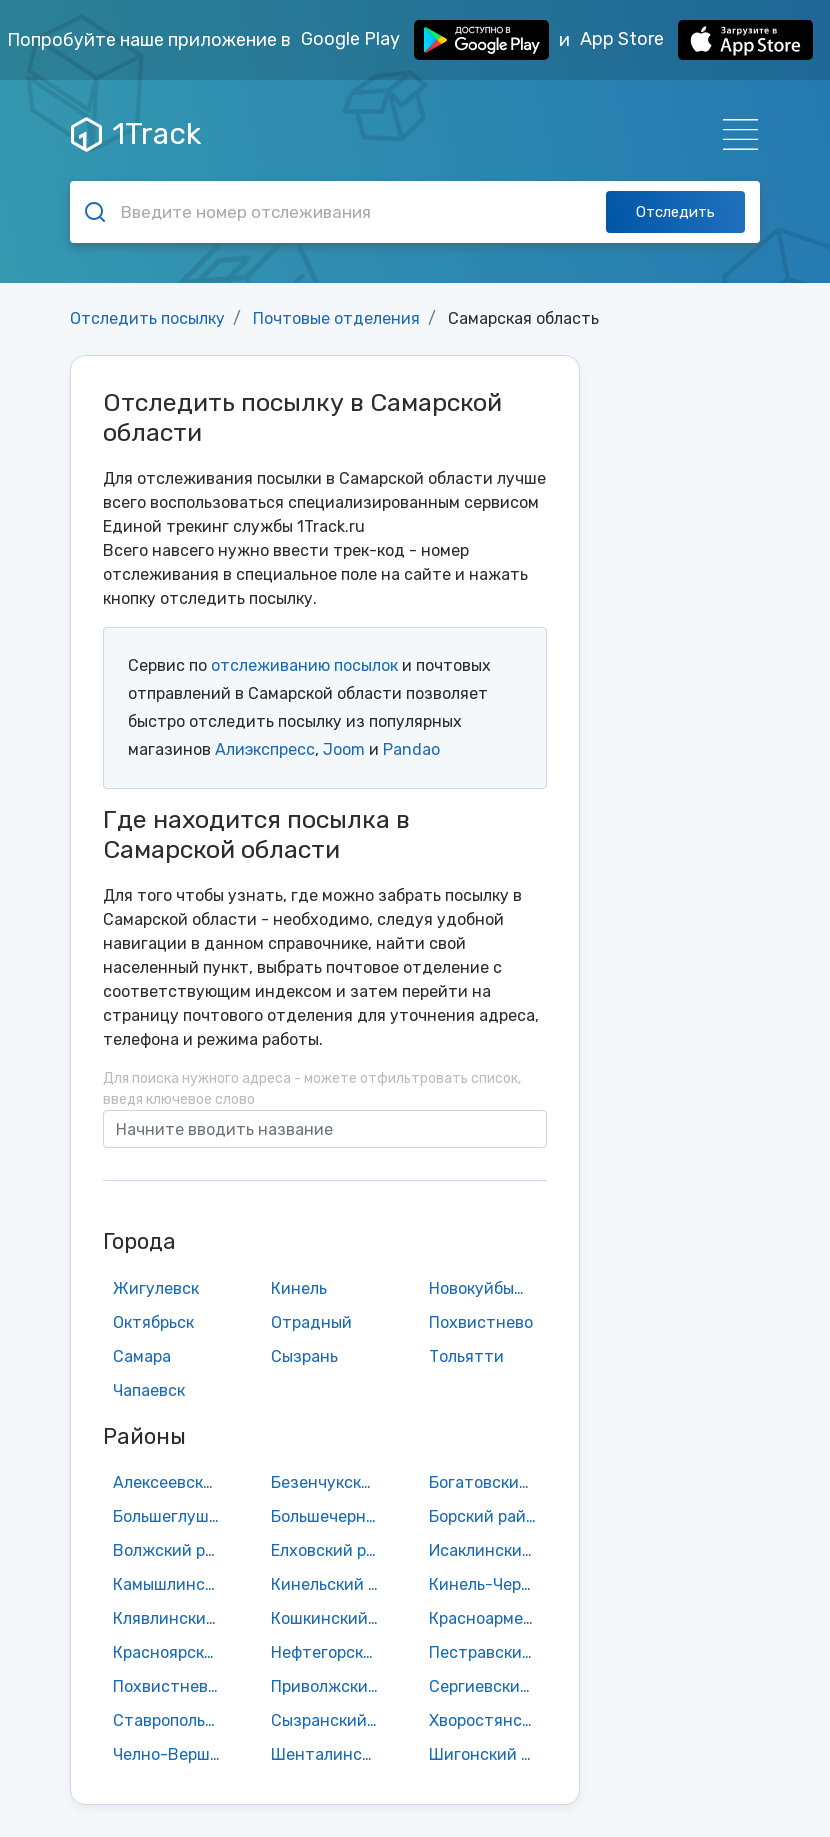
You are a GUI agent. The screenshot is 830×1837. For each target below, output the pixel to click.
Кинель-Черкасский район (488, 1584)
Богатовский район (488, 1482)
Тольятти (466, 1356)
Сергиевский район (488, 1686)
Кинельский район (330, 1584)
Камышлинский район (172, 1584)
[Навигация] (734, 134)
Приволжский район (330, 1686)
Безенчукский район (330, 1482)
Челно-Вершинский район (172, 1754)
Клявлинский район (172, 1618)
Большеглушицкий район (172, 1516)
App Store (696, 40)
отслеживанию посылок (304, 665)
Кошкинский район (330, 1618)
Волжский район (172, 1550)
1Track (136, 134)
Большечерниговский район (330, 1516)
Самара (142, 1356)
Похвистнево (481, 1322)
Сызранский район (330, 1720)
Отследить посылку (147, 318)
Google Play (425, 40)
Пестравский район (488, 1652)
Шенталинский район (330, 1754)
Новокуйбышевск (488, 1288)
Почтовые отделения (336, 318)
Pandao (411, 749)
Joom (344, 749)
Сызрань (304, 1356)
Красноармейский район (488, 1618)
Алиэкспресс (265, 749)
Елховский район (330, 1550)
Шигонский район (488, 1754)
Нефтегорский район (330, 1652)
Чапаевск (149, 1390)
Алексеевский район (172, 1482)
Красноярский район (172, 1652)
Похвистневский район (172, 1686)
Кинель (299, 1288)
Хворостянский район (488, 1720)
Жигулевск (156, 1288)
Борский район (487, 1516)
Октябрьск (153, 1322)
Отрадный (311, 1322)
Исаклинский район (488, 1550)
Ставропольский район (172, 1720)
